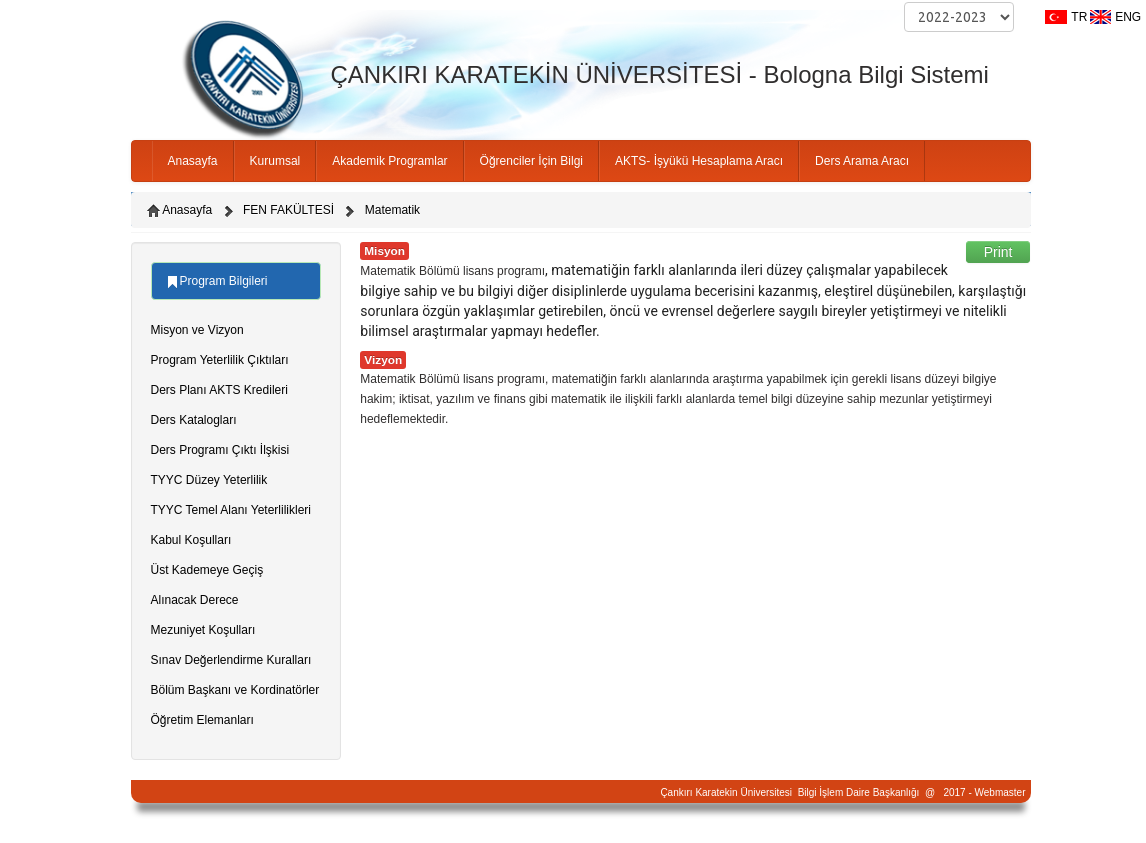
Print (998, 252)
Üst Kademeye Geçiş (207, 570)
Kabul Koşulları (191, 540)
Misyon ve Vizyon (197, 330)
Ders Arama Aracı (862, 161)
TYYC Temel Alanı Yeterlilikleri (231, 510)
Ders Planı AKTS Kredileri (219, 390)
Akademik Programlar (389, 161)
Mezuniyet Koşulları (203, 630)
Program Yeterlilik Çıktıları (220, 360)
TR (1079, 17)
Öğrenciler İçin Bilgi (531, 161)
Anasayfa (193, 161)
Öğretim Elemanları (202, 720)
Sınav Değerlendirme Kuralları (231, 660)
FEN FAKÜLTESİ (288, 210)
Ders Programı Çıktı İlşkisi (220, 450)
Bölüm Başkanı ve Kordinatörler (235, 690)
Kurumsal (275, 161)
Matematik (392, 210)
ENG (1128, 17)
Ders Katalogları (194, 420)
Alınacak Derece (195, 600)
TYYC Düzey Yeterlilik (209, 480)
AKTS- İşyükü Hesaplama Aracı (699, 161)
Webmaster (1000, 792)
